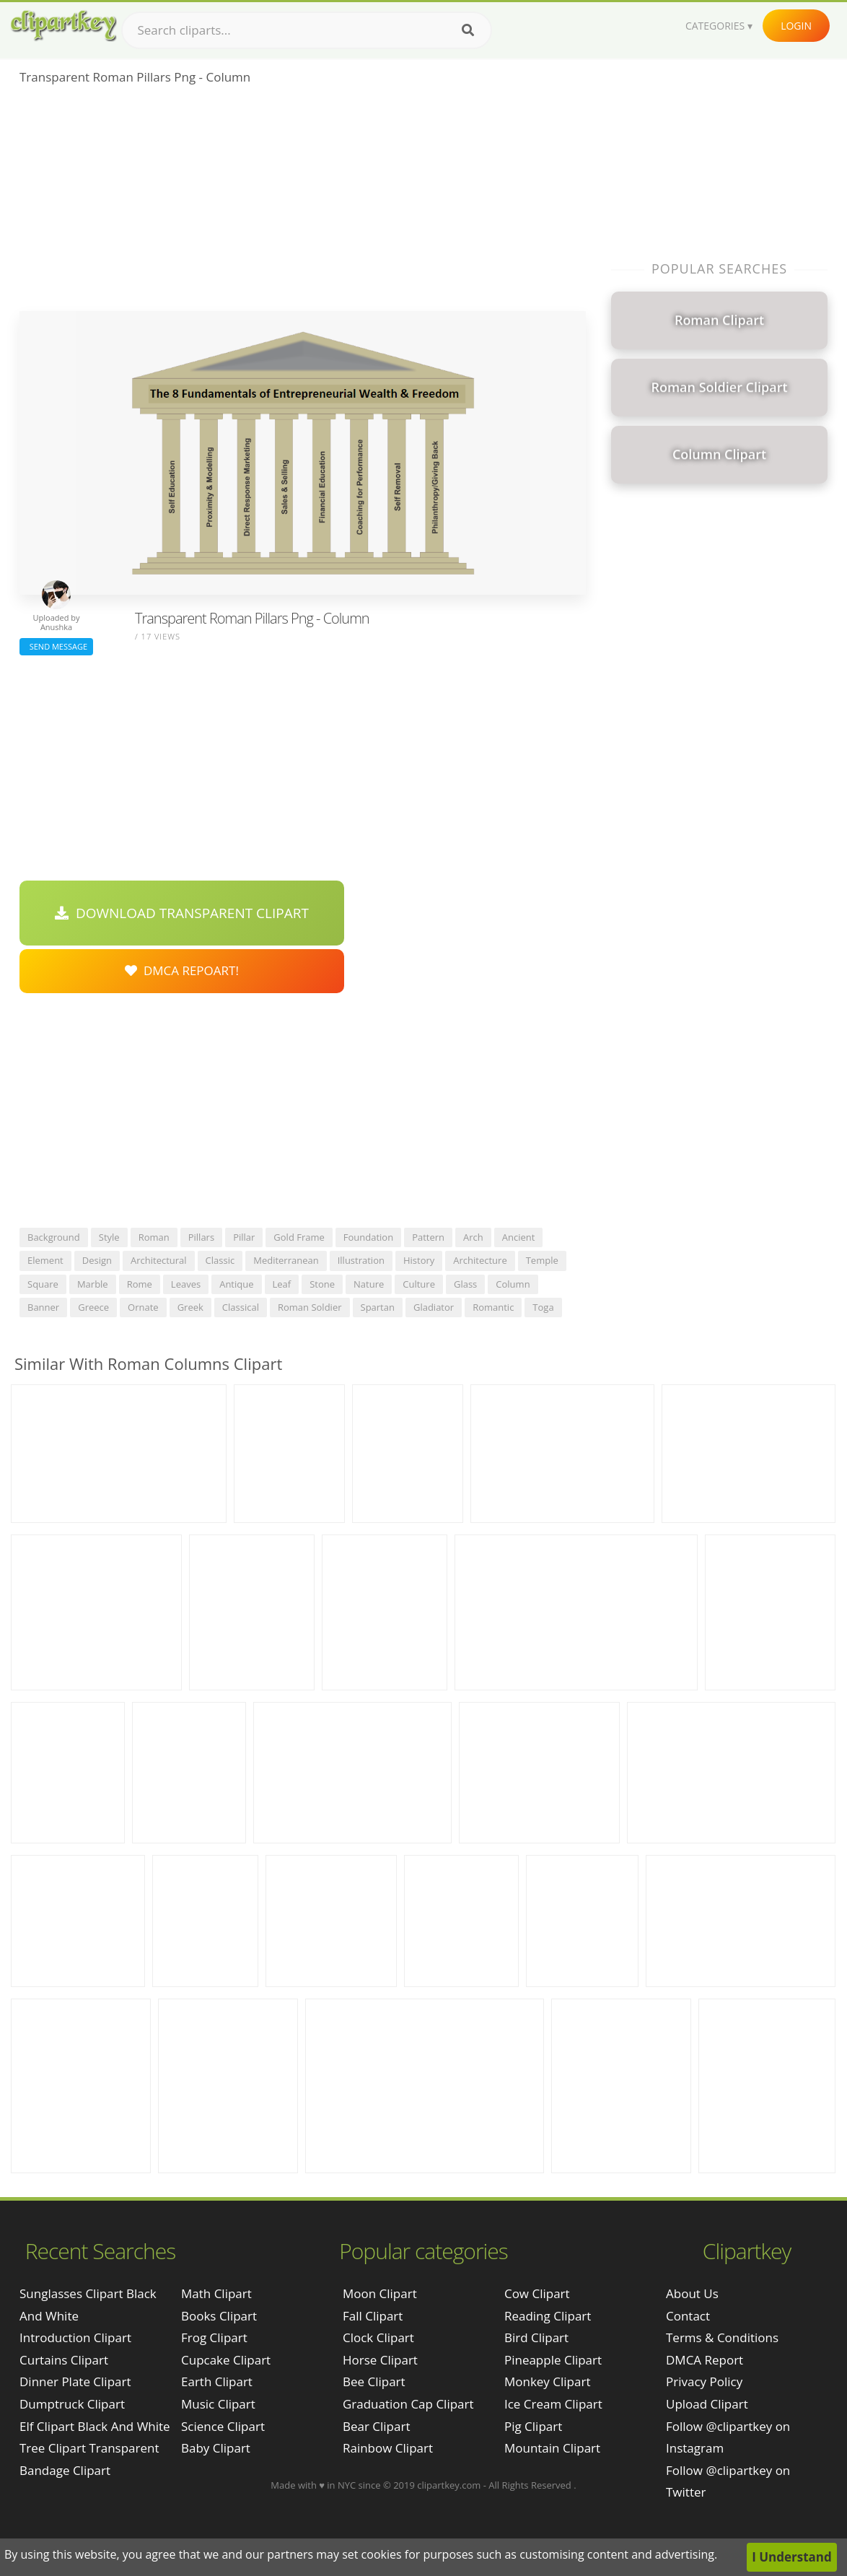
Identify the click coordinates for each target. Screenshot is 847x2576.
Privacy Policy (704, 2381)
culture (419, 1284)
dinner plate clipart (75, 2381)
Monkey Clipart (547, 2381)
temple (542, 1260)
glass (465, 1284)
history (418, 1260)
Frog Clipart (214, 2337)
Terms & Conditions (722, 2337)
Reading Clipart (547, 2316)
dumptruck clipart (72, 2404)
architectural (159, 1260)
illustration (361, 1260)
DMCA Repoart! (182, 970)
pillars (201, 1237)
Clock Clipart (378, 2337)
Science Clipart (223, 2426)
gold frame (298, 1237)
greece (93, 1307)
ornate (143, 1307)
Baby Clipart (215, 2448)
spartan (378, 1307)
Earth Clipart (217, 2381)
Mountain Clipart (552, 2448)
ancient (518, 1237)
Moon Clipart (380, 2293)
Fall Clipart (373, 2316)
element (45, 1260)
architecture (479, 1260)
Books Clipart (219, 2316)
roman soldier (310, 1307)
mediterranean (285, 1260)
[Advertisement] (302, 203)
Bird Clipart (536, 2337)
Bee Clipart (374, 2381)
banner (43, 1307)
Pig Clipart (533, 2426)
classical (240, 1307)
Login (796, 25)
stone (322, 1284)
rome (139, 1284)
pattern (428, 1237)
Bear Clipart (376, 2426)
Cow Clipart (537, 2293)
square (42, 1284)
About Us (692, 2293)
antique (236, 1284)
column (513, 1284)
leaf (282, 1284)
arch (473, 1237)
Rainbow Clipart (388, 2448)
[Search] (468, 30)
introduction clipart (75, 2337)
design (97, 1260)
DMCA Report (704, 2360)
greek (190, 1307)
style (109, 1237)
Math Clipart (216, 2293)
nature (369, 1284)
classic (220, 1260)
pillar (244, 1237)
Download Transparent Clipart (182, 913)
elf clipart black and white (94, 2426)
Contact (688, 2316)
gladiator (433, 1307)
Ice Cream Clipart (553, 2404)
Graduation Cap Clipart (408, 2404)
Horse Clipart (380, 2360)
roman (154, 1237)
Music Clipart (218, 2404)
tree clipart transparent (89, 2448)
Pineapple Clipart (553, 2360)
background (53, 1237)
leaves (186, 1284)
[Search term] (306, 30)
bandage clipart (64, 2470)
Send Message (56, 646)
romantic (493, 1307)
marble (92, 1284)
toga (542, 1307)
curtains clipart (63, 2360)
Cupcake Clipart (226, 2360)
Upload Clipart (707, 2404)
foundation (368, 1237)
